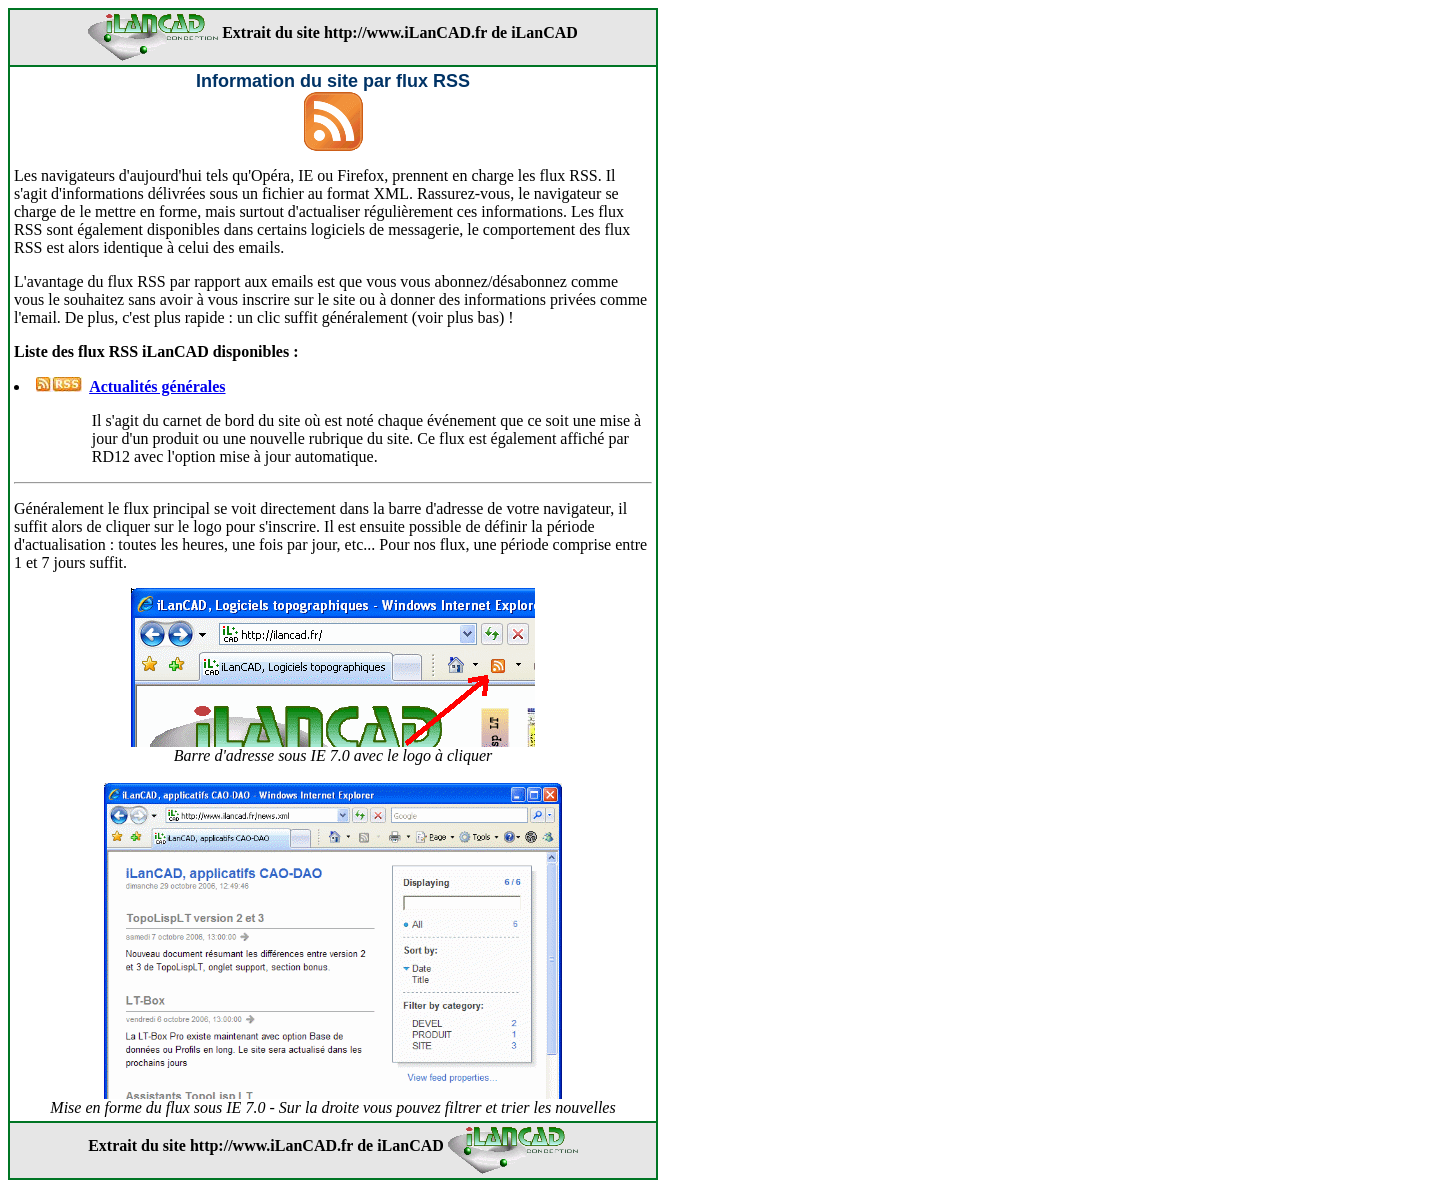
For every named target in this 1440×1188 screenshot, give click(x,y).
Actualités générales (157, 386)
